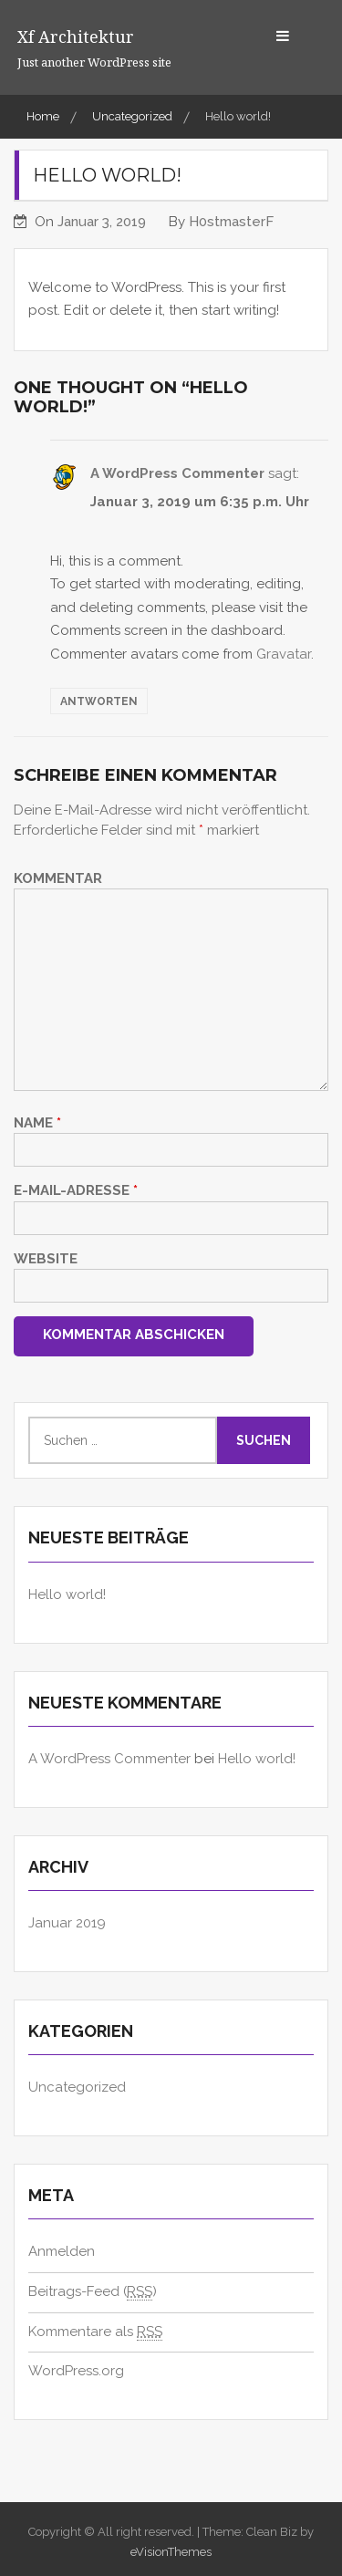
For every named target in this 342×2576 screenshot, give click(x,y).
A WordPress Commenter (177, 473)
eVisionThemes (171, 2552)
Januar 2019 (67, 1923)
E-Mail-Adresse (76, 1190)
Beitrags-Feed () (92, 2292)
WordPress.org (76, 2371)
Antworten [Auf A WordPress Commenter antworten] (99, 701)
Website (46, 1259)
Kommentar (58, 878)
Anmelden (61, 2251)
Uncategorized (77, 2087)
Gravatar (283, 654)
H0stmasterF (231, 221)
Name (37, 1123)
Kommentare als (95, 2332)
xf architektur (75, 36)
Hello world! (67, 1594)
